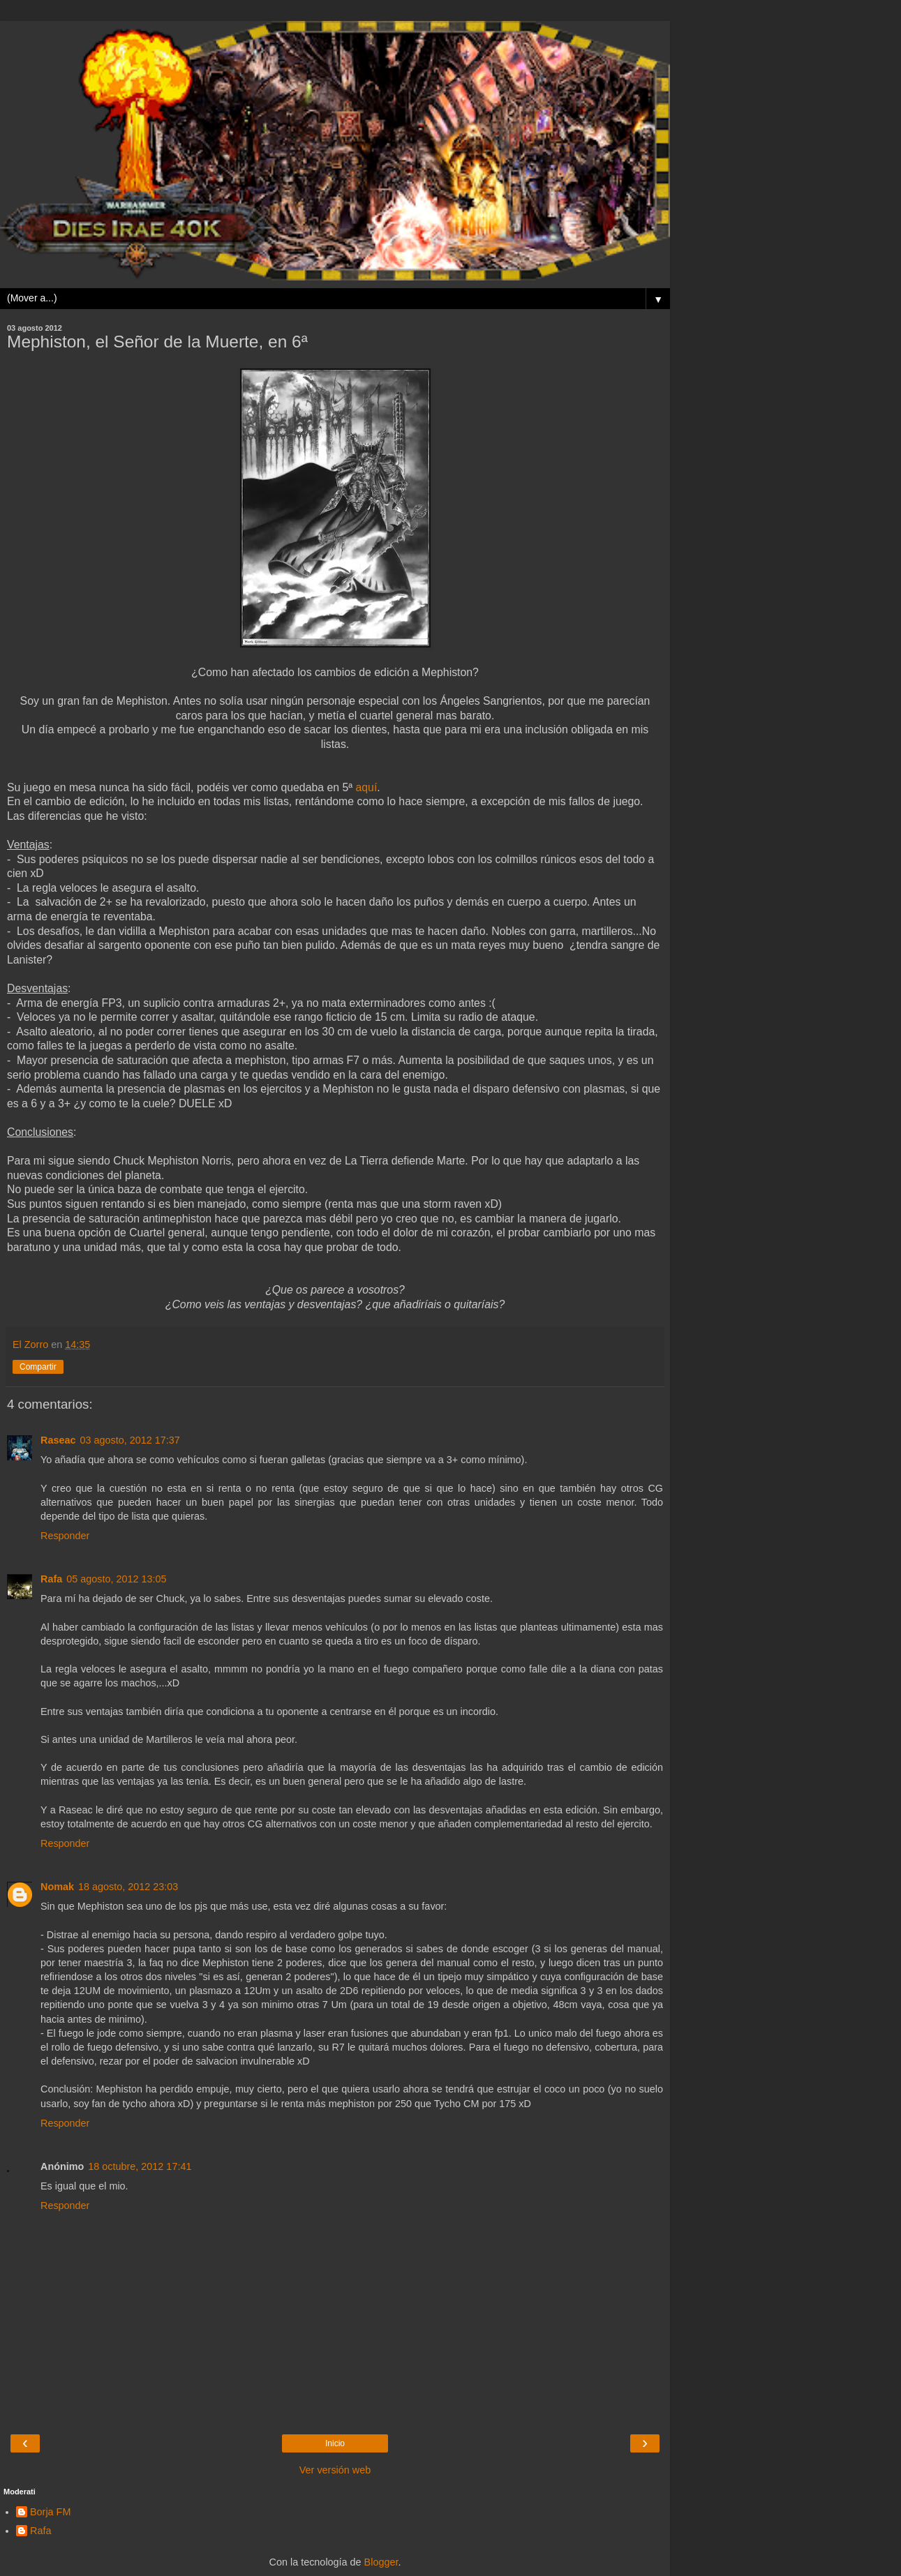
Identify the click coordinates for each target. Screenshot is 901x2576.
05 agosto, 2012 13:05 (116, 1579)
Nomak (57, 1886)
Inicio (335, 2443)
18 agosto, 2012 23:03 (128, 1886)
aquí (367, 787)
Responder (64, 1535)
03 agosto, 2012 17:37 (129, 1440)
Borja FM (50, 2511)
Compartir (38, 1367)
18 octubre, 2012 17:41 (139, 2166)
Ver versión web (335, 2470)
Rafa (51, 1579)
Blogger (381, 2562)
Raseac (57, 1440)
